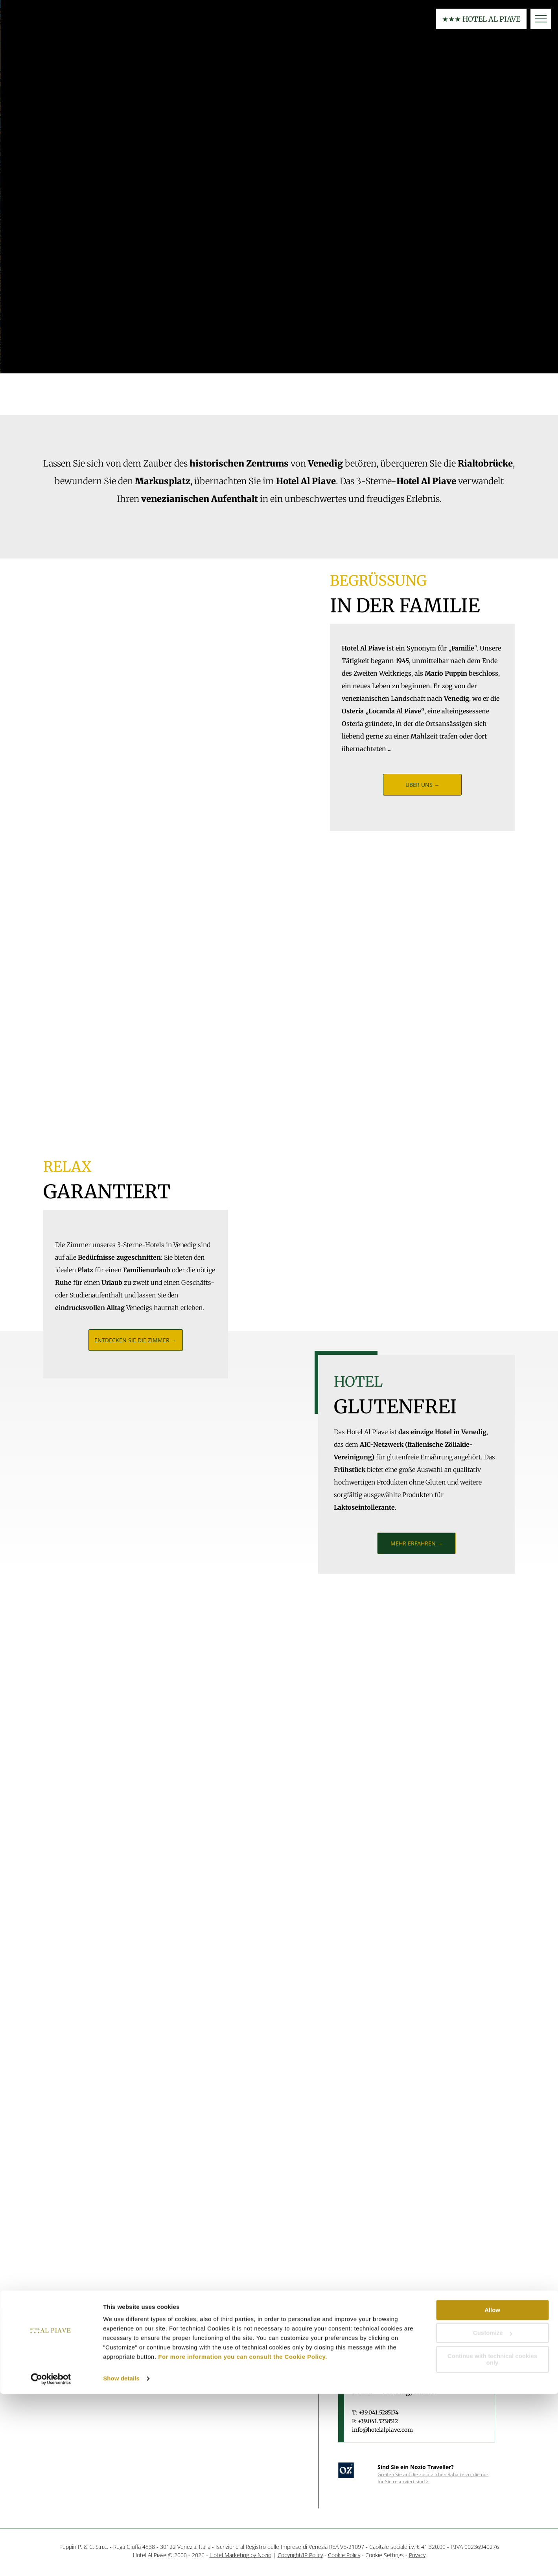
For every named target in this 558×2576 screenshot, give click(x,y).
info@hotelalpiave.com (382, 2429)
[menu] (540, 19)
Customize (492, 2515)
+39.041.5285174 (379, 2412)
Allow (492, 2492)
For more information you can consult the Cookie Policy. (242, 2539)
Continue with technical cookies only (492, 2541)
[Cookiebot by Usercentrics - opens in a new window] (51, 2561)
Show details (121, 2560)
